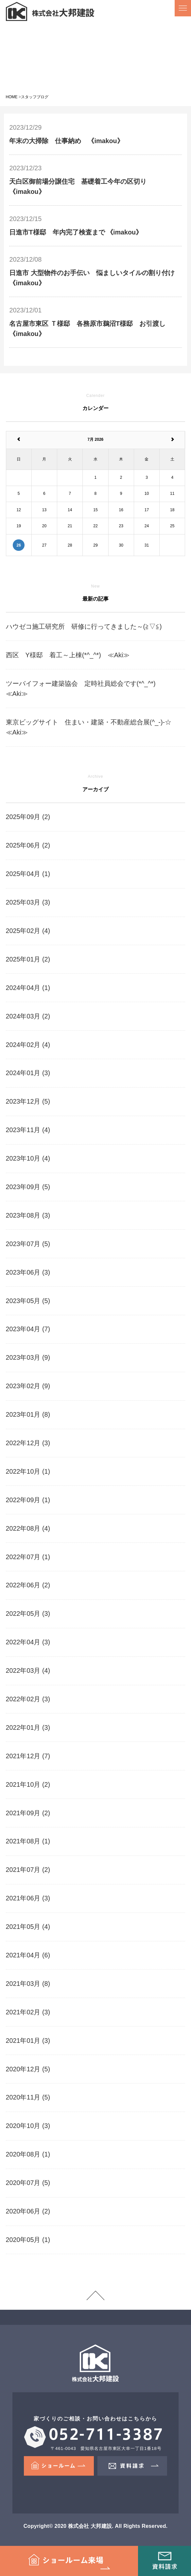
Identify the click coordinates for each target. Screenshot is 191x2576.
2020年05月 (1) (28, 2239)
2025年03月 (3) (28, 902)
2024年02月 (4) (28, 1044)
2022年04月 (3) (28, 1642)
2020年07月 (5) (28, 2182)
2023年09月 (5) (28, 1186)
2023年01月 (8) (28, 1414)
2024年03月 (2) (28, 1016)
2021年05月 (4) (28, 1926)
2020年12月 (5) (28, 2069)
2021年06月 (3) (28, 1898)
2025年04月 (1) (28, 873)
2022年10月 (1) (28, 1471)
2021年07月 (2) (28, 1869)
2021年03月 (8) (28, 1983)
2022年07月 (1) (28, 1556)
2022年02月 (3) (28, 1699)
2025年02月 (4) (28, 930)
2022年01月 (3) (28, 1727)
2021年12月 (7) (28, 1756)
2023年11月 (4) (28, 1129)
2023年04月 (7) (28, 1329)
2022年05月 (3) (28, 1613)
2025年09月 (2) (28, 816)
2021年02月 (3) (28, 2012)
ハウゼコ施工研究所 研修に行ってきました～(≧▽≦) (84, 626)
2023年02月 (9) (28, 1386)
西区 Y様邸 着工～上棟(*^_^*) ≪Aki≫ (68, 655)
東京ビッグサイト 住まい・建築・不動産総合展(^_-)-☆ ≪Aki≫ (92, 727)
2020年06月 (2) (28, 2211)
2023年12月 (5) (28, 1101)
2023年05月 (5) (28, 1300)
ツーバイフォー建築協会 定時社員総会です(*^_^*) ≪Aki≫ (87, 688)
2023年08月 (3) (28, 1215)
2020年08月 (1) (28, 2154)
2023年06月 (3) (28, 1272)
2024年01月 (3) (28, 1072)
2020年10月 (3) (28, 2125)
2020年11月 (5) (28, 2097)
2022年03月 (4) (28, 1670)
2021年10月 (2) (28, 1784)
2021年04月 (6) (28, 1955)
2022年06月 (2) (28, 1585)
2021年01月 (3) (28, 2040)
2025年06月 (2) (28, 845)
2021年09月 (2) (28, 1813)
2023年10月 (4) (28, 1158)
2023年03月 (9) (28, 1357)
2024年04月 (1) (28, 987)
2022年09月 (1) (28, 1499)
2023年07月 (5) (28, 1243)
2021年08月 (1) (28, 1841)
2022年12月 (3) (28, 1443)
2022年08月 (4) (28, 1528)
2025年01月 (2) (28, 959)
